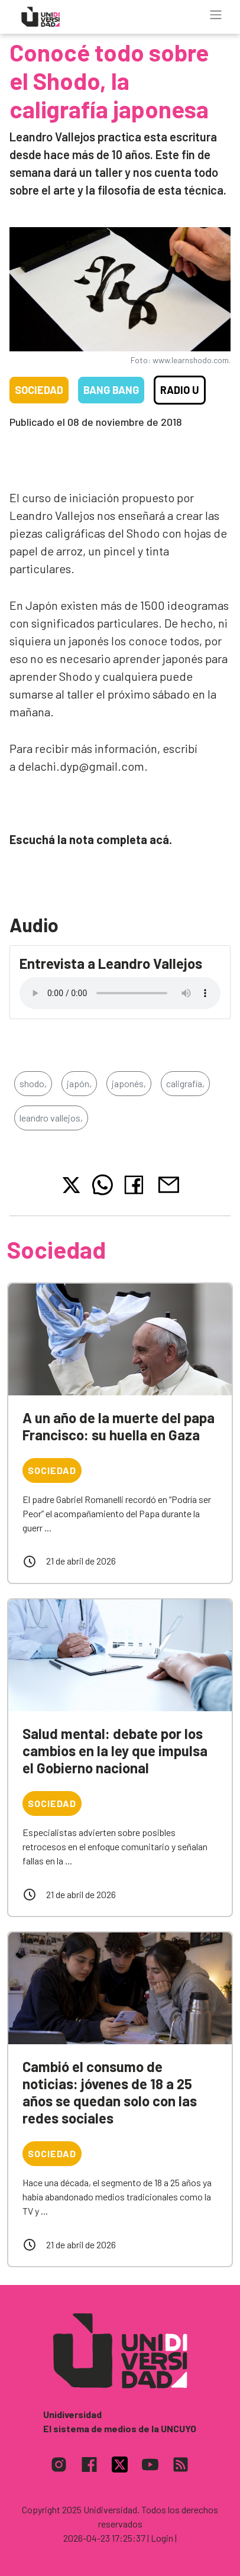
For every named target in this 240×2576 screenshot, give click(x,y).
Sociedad (39, 389)
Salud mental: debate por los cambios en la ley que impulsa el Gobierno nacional (114, 1750)
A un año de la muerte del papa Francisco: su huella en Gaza (118, 1426)
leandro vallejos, (51, 1117)
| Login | (162, 2537)
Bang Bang (111, 389)
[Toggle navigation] (216, 15)
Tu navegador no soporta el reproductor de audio (120, 993)
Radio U (179, 389)
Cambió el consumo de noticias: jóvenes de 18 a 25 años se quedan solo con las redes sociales (109, 2092)
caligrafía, (185, 1083)
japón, (79, 1083)
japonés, (129, 1083)
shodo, (33, 1083)
